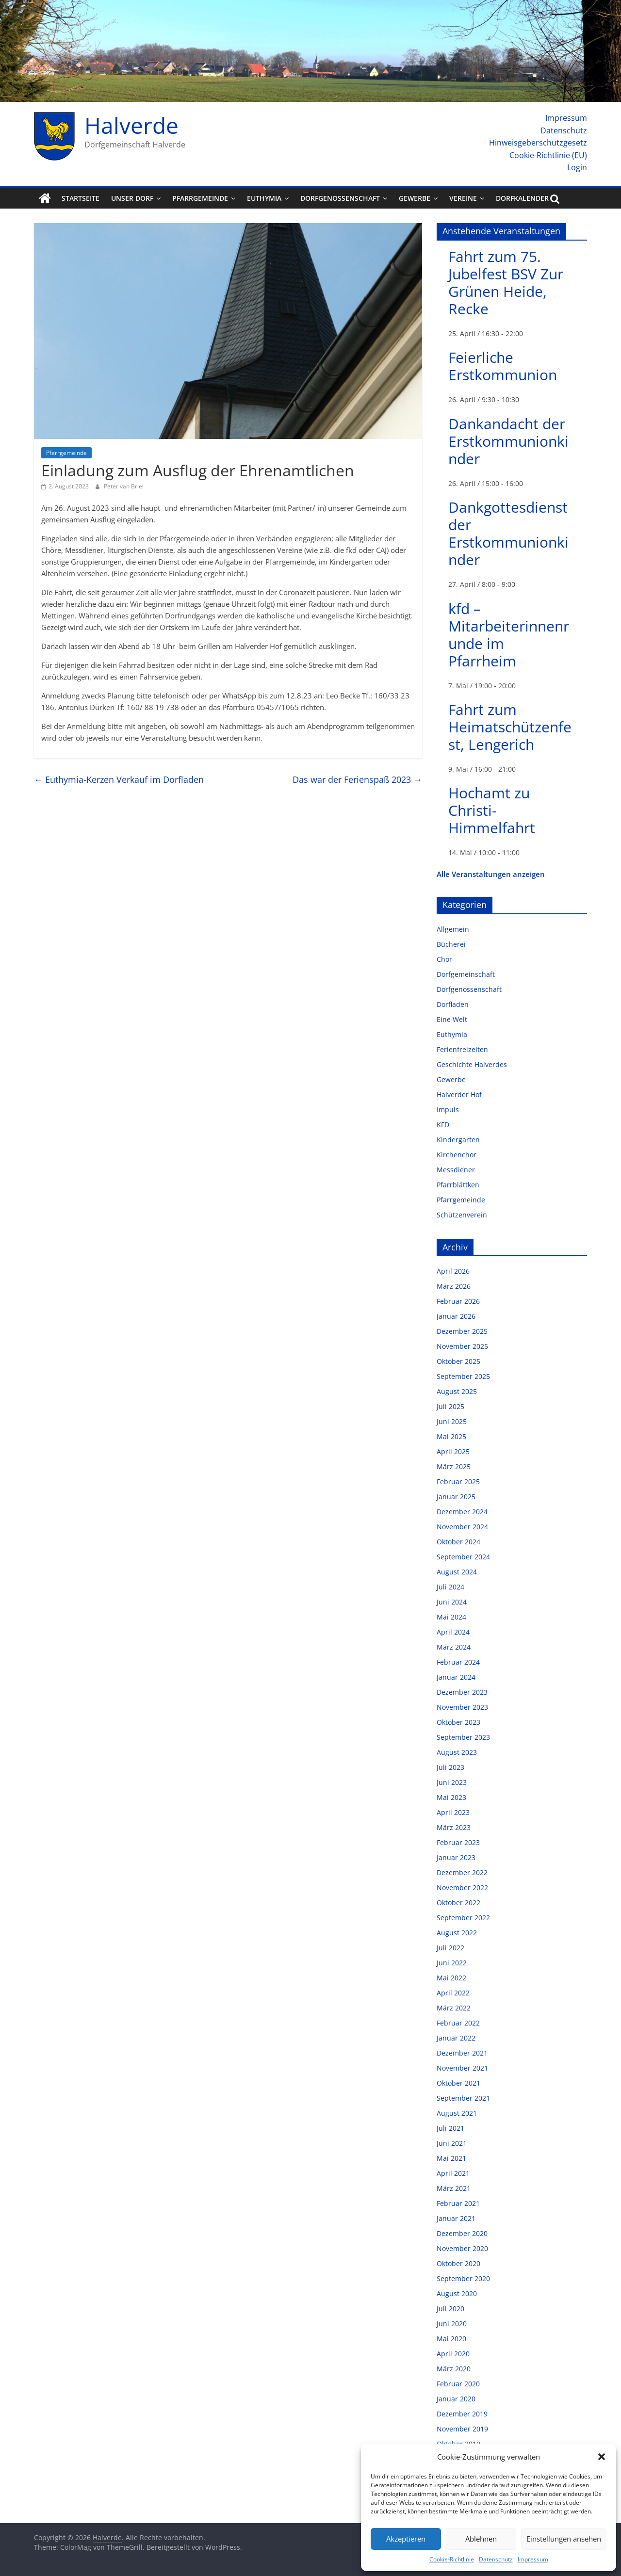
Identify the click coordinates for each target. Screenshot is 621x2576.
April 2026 (453, 1271)
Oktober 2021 (458, 2083)
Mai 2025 (451, 1436)
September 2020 (463, 2278)
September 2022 (463, 1917)
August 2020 (457, 2293)
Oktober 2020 (458, 2263)
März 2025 (454, 1466)
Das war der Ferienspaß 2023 (357, 779)
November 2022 (462, 1887)
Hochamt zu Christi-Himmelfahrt (491, 810)
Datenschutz (496, 2559)
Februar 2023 (458, 1842)
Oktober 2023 (458, 1722)
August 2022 (457, 1932)
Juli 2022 (450, 1947)
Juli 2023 (450, 1767)
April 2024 (453, 1631)
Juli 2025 (450, 1406)
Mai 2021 (451, 2158)
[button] (601, 2457)
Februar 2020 (458, 2383)
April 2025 (453, 1451)
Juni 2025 (452, 1421)
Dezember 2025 (462, 1331)
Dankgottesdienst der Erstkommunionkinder (508, 533)
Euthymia (264, 198)
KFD (443, 1124)
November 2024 (462, 1526)
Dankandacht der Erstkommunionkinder (508, 441)
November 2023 (462, 1707)
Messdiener (456, 1169)
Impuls (448, 1109)
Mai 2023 (451, 1797)
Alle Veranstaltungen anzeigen (491, 874)
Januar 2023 (456, 1857)
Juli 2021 (450, 2128)
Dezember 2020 (462, 2233)
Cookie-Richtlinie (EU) (548, 155)
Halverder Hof (459, 1094)
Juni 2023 (452, 1782)
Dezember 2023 (462, 1692)
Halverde (131, 125)
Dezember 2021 (462, 2053)
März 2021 (454, 2188)
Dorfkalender (522, 198)
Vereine (463, 198)
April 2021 (453, 2173)
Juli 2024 (450, 1586)
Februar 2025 (458, 1481)
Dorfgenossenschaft (340, 198)
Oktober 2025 (458, 1361)
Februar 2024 (458, 1662)
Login (577, 167)
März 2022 (454, 2007)
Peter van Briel (124, 486)
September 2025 (463, 1376)
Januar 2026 (456, 1316)
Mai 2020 (451, 2338)
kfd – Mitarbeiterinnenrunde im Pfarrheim (508, 635)
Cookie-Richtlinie (451, 2559)
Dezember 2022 (462, 1872)
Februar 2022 (458, 2022)
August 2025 (457, 1391)
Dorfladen (453, 1004)
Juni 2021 (452, 2143)
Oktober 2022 (458, 1902)
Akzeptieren (405, 2539)
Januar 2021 (456, 2218)
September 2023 (463, 1737)
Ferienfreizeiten (462, 1049)
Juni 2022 (452, 1962)
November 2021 (462, 2068)
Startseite (80, 198)
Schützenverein (462, 1214)
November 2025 (462, 1346)
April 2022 (453, 1992)
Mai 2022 (451, 1977)
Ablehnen (481, 2539)
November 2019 (462, 2428)
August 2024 (457, 1571)
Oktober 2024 (458, 1541)
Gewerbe (414, 198)
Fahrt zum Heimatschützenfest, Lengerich (510, 726)
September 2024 (463, 1556)
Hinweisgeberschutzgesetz (538, 142)
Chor (444, 959)
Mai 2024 (451, 1616)
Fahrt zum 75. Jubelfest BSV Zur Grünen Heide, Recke (505, 282)
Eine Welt (452, 1019)
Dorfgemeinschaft (466, 974)
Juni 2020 (452, 2323)
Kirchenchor (456, 1154)
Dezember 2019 (462, 2413)
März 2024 (454, 1647)
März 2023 (454, 1827)
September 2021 (463, 2098)
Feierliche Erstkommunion (502, 366)
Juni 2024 (452, 1601)
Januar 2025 (456, 1496)
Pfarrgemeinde (200, 198)
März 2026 (454, 1286)
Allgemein (453, 929)
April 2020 (453, 2353)
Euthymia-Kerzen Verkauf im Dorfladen (119, 779)
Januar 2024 (456, 1677)
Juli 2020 (450, 2308)
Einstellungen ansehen (563, 2539)
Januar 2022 (456, 2037)
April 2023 (453, 1812)
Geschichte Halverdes (472, 1064)
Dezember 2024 (462, 1511)
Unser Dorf (132, 198)
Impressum (533, 2559)
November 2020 (462, 2248)
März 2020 (454, 2368)
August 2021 (457, 2113)
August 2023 (457, 1752)
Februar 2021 (458, 2203)
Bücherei (451, 944)
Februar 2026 (458, 1301)
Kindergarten (458, 1139)
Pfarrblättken (458, 1184)
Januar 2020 (456, 2398)
